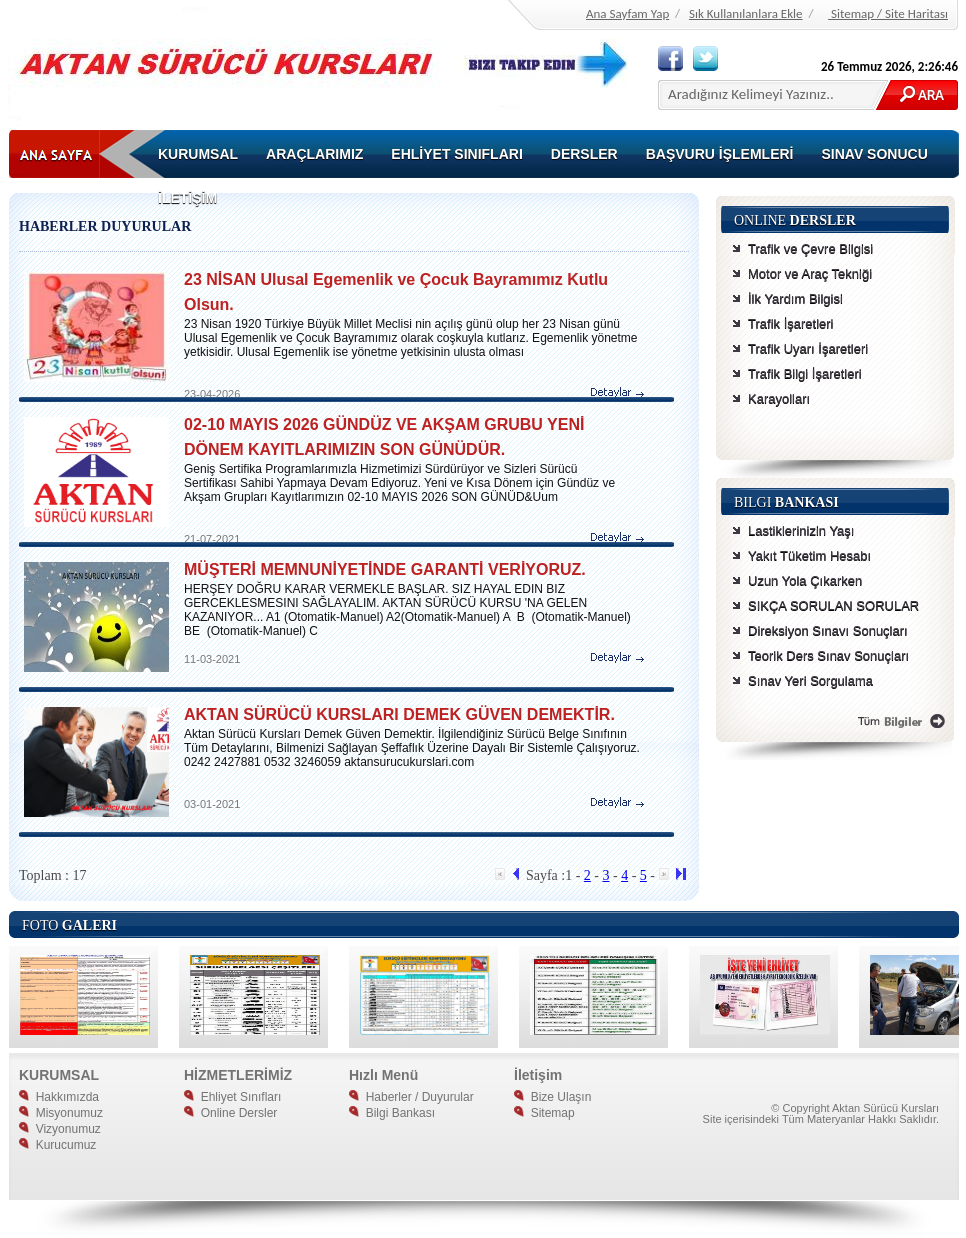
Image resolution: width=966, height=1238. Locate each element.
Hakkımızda (59, 1097)
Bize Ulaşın (552, 1097)
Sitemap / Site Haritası (888, 13)
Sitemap (544, 1113)
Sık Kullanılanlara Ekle (746, 13)
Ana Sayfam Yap (627, 13)
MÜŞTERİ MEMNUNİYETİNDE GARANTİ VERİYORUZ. (385, 569)
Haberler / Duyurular (411, 1097)
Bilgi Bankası (392, 1113)
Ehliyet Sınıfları (232, 1097)
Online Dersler (230, 1113)
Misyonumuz (61, 1113)
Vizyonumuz (60, 1129)
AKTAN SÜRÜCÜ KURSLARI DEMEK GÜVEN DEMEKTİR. (399, 714)
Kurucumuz (57, 1145)
